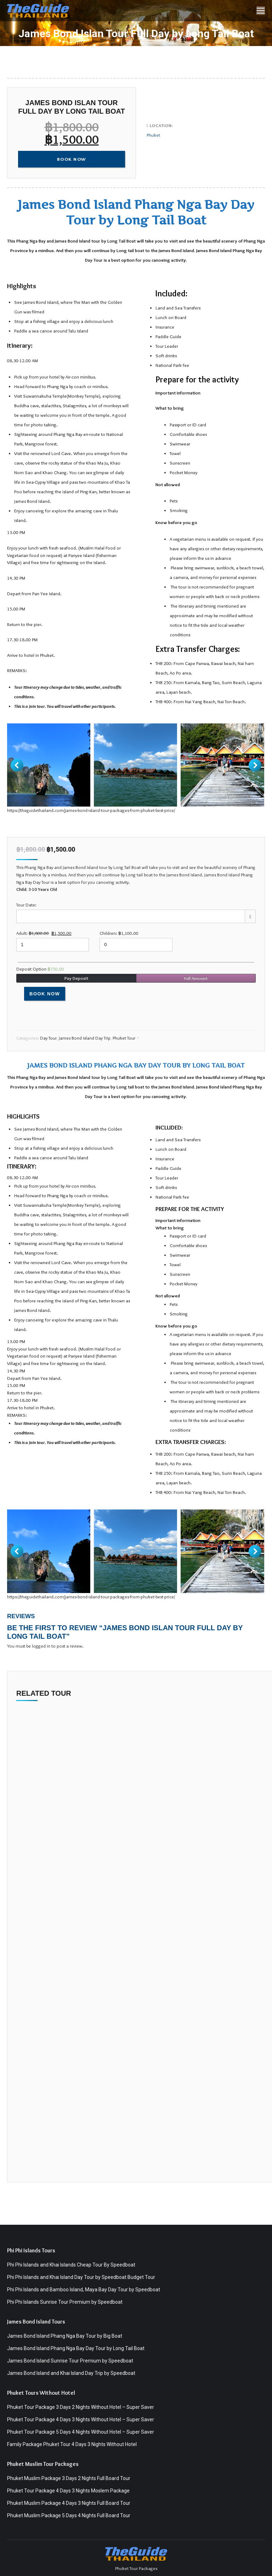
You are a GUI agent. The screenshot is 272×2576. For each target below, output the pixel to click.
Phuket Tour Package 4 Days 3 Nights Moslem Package (68, 2490)
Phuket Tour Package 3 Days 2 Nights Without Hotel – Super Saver (80, 2407)
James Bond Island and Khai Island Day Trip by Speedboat (71, 2373)
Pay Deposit (76, 978)
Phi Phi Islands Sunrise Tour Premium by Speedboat (65, 2302)
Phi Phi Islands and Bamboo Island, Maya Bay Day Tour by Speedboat (83, 2289)
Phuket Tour (124, 1038)
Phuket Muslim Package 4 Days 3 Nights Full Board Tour (68, 2503)
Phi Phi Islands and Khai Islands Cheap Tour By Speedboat (71, 2265)
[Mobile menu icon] (260, 10)
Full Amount (196, 978)
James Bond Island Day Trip (84, 1038)
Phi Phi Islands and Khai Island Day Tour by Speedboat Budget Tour (81, 2277)
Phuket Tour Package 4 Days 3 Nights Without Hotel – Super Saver (80, 2419)
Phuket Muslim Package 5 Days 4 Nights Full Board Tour (68, 2515)
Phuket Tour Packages (136, 2568)
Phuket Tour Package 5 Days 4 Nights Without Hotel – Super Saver (80, 2432)
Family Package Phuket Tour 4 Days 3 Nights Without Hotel (72, 2444)
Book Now (44, 993)
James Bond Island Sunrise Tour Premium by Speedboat (70, 2361)
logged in (41, 1646)
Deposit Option (40, 969)
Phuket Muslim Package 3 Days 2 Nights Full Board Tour (68, 2478)
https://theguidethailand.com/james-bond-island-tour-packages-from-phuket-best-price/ (91, 810)
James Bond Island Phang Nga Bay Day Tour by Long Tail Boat (75, 2348)
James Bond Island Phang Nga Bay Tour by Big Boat (64, 2336)
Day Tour (48, 1038)
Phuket (153, 135)
